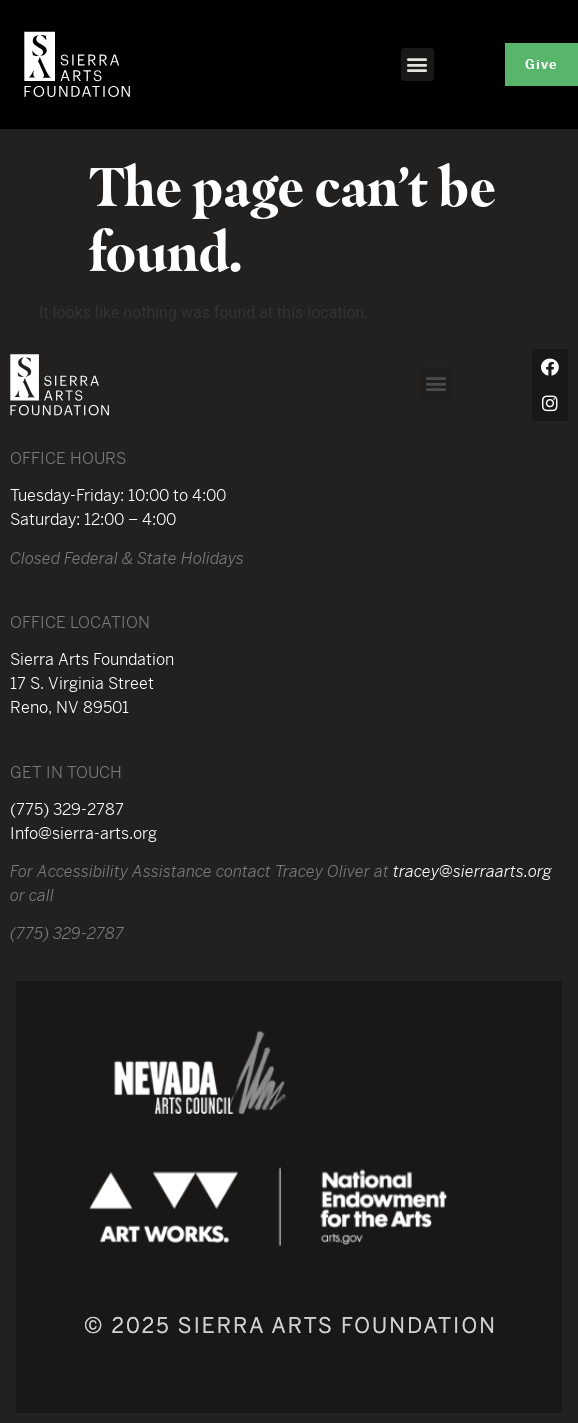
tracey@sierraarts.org (472, 871)
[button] (417, 64)
